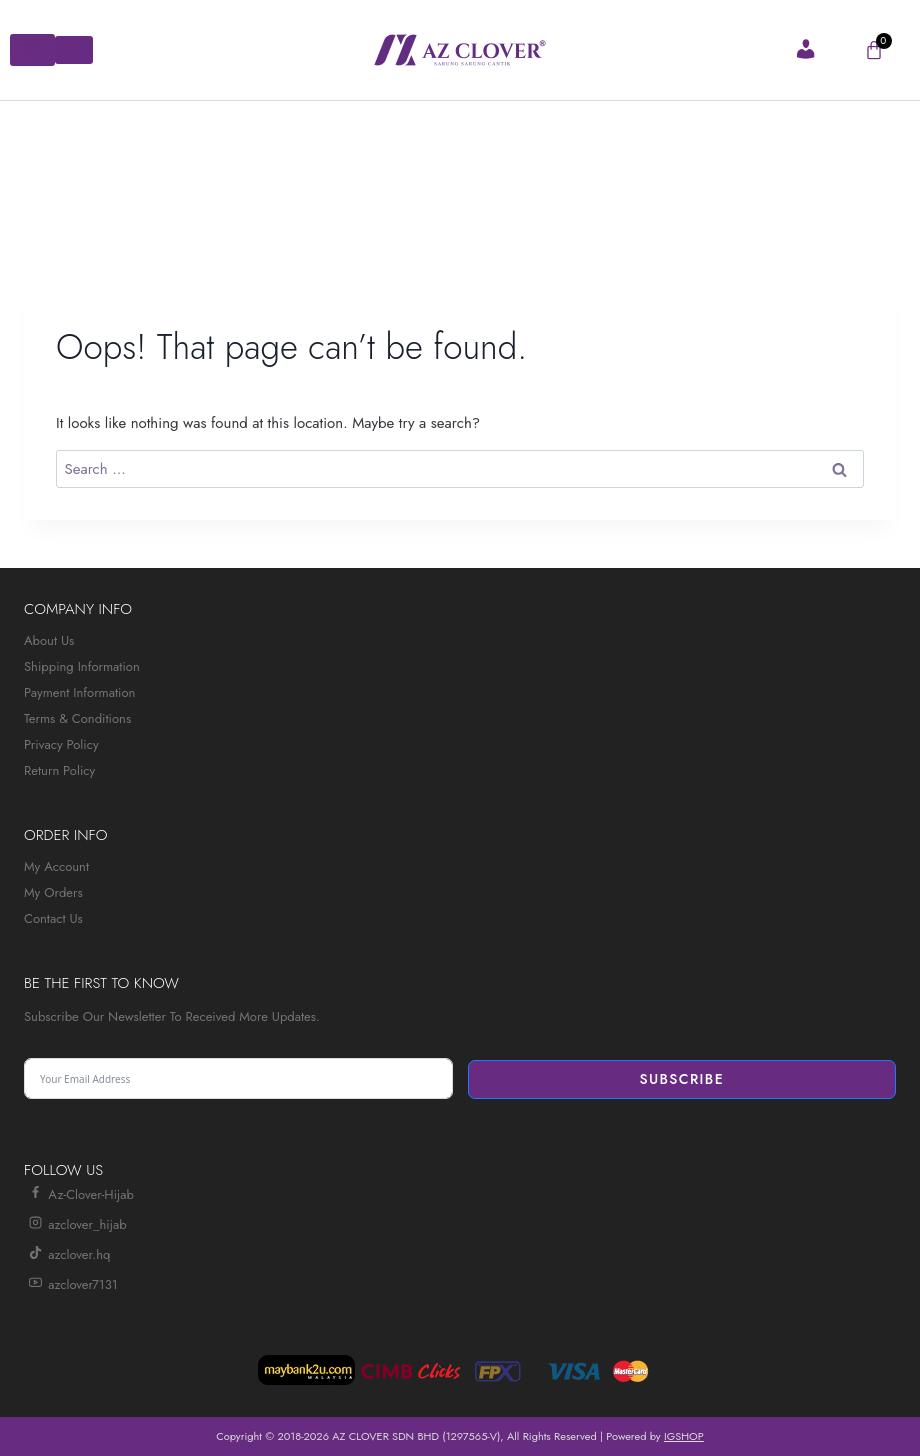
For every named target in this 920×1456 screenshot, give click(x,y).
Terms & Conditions (77, 718)
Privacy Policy (61, 744)
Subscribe (681, 1079)
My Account (56, 866)
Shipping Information (82, 666)
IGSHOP (684, 1436)
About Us (49, 640)
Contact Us (53, 918)
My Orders (53, 892)
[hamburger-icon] (32, 50)
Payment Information (79, 692)
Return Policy (59, 770)
